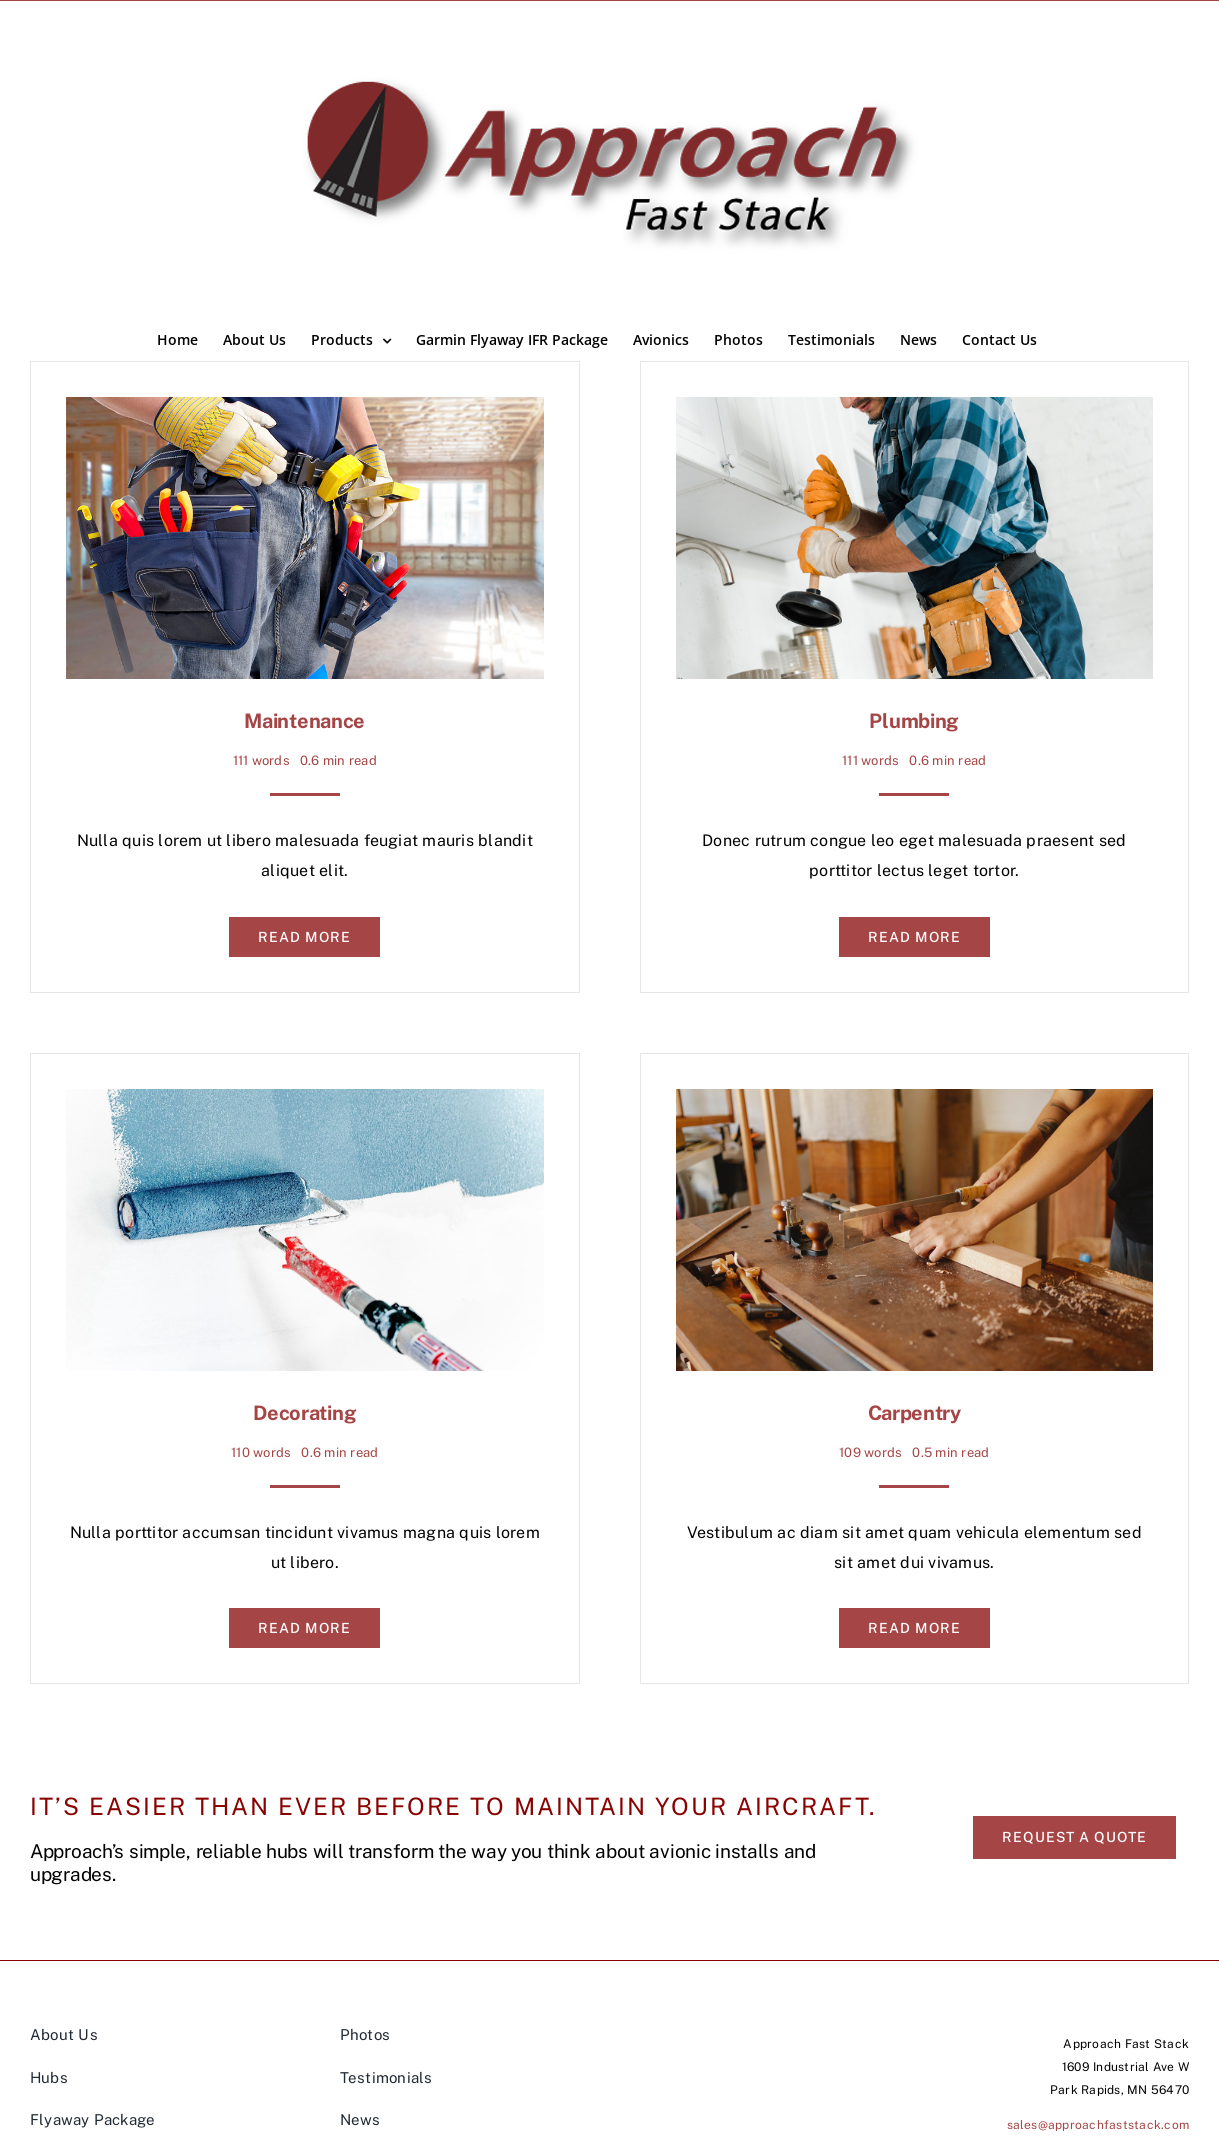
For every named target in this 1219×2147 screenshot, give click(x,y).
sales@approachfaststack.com (1098, 2125)
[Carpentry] (915, 1103)
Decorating (304, 1413)
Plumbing (914, 721)
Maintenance (304, 721)
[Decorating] (305, 1103)
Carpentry (914, 1413)
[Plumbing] (915, 411)
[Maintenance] (305, 411)
